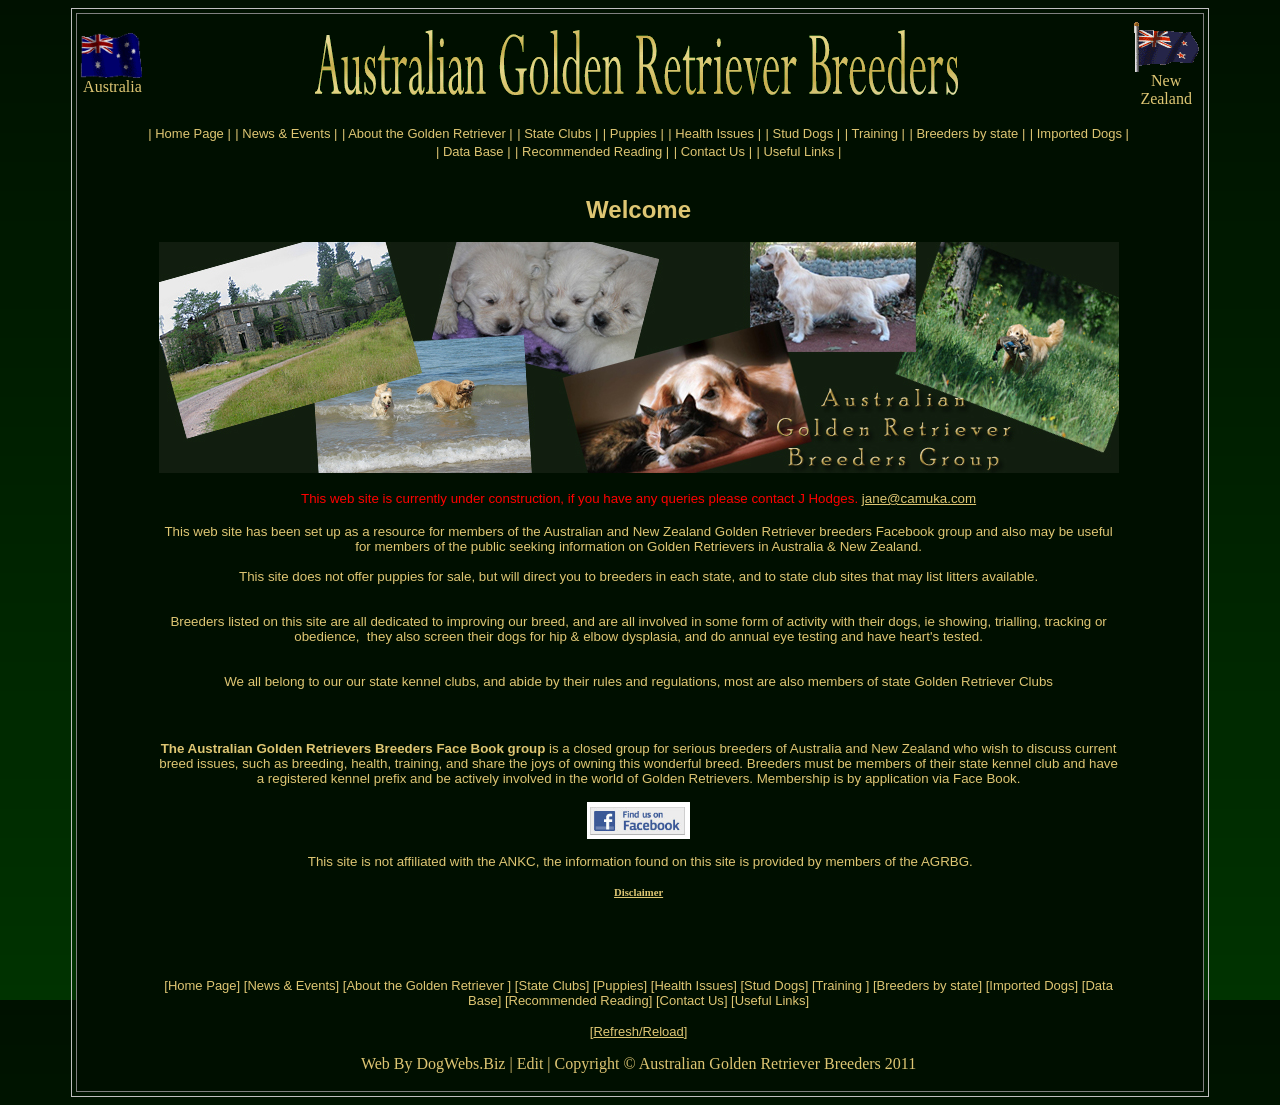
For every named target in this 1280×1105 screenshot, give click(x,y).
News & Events (286, 133)
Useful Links (798, 151)
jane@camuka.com (919, 498)
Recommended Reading (592, 151)
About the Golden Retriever (428, 133)
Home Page (189, 133)
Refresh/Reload (638, 1031)
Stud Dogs (803, 133)
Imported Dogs (1079, 133)
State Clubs (557, 133)
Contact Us (713, 151)
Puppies (633, 133)
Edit (530, 1063)
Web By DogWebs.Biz (433, 1063)
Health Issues (714, 133)
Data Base (473, 151)
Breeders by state (967, 133)
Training (876, 133)
